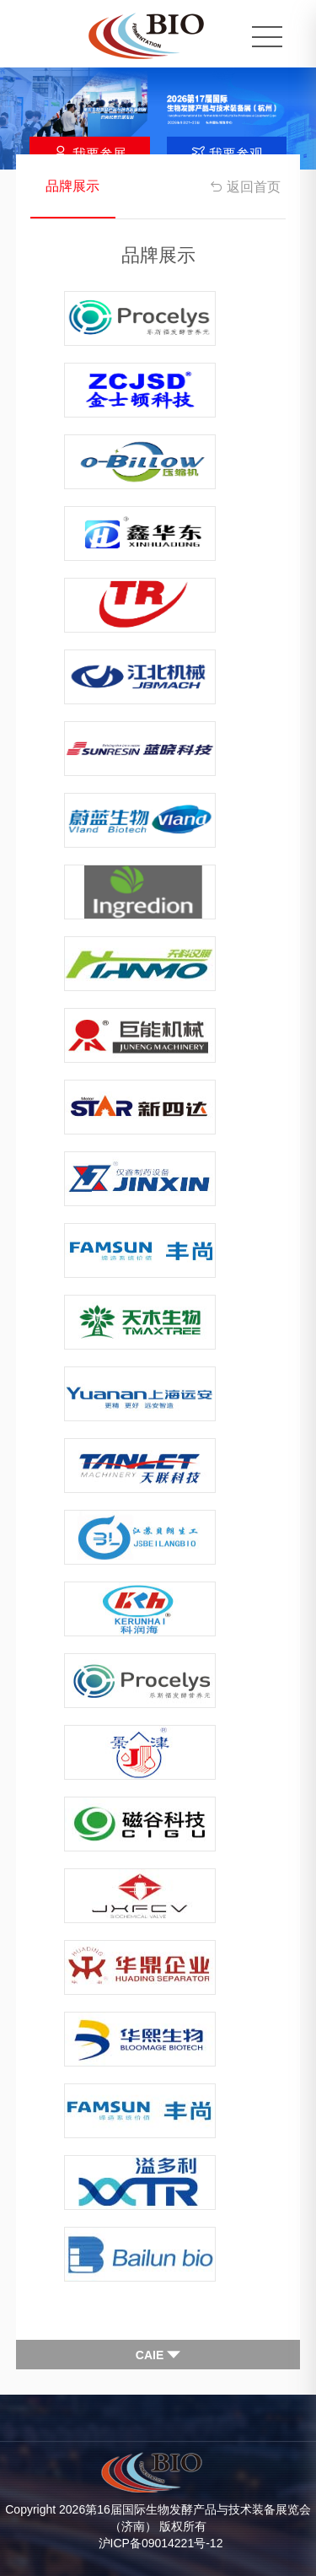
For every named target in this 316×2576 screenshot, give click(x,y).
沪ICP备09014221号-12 (161, 2543)
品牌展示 (72, 186)
